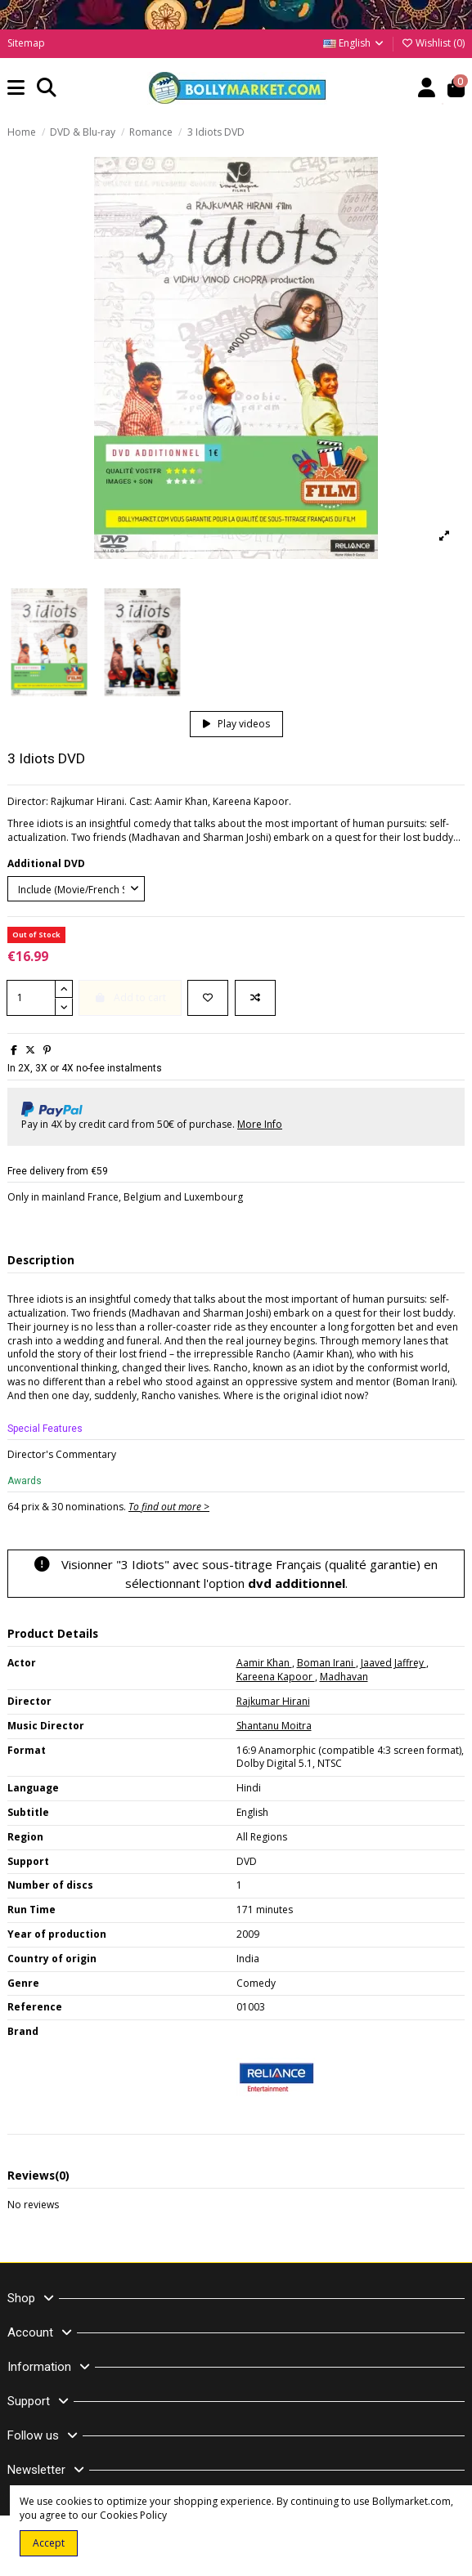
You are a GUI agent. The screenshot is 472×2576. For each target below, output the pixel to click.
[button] (16, 88)
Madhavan (344, 1677)
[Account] (427, 88)
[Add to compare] (255, 998)
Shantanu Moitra (274, 1726)
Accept (49, 2543)
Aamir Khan (264, 1663)
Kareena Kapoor (275, 1677)
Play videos (236, 724)
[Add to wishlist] (207, 998)
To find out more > (168, 1507)
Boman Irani (326, 1663)
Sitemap (26, 43)
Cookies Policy (133, 2515)
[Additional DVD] (76, 889)
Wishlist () (433, 43)
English (354, 43)
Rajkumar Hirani (273, 1701)
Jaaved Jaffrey (393, 1663)
